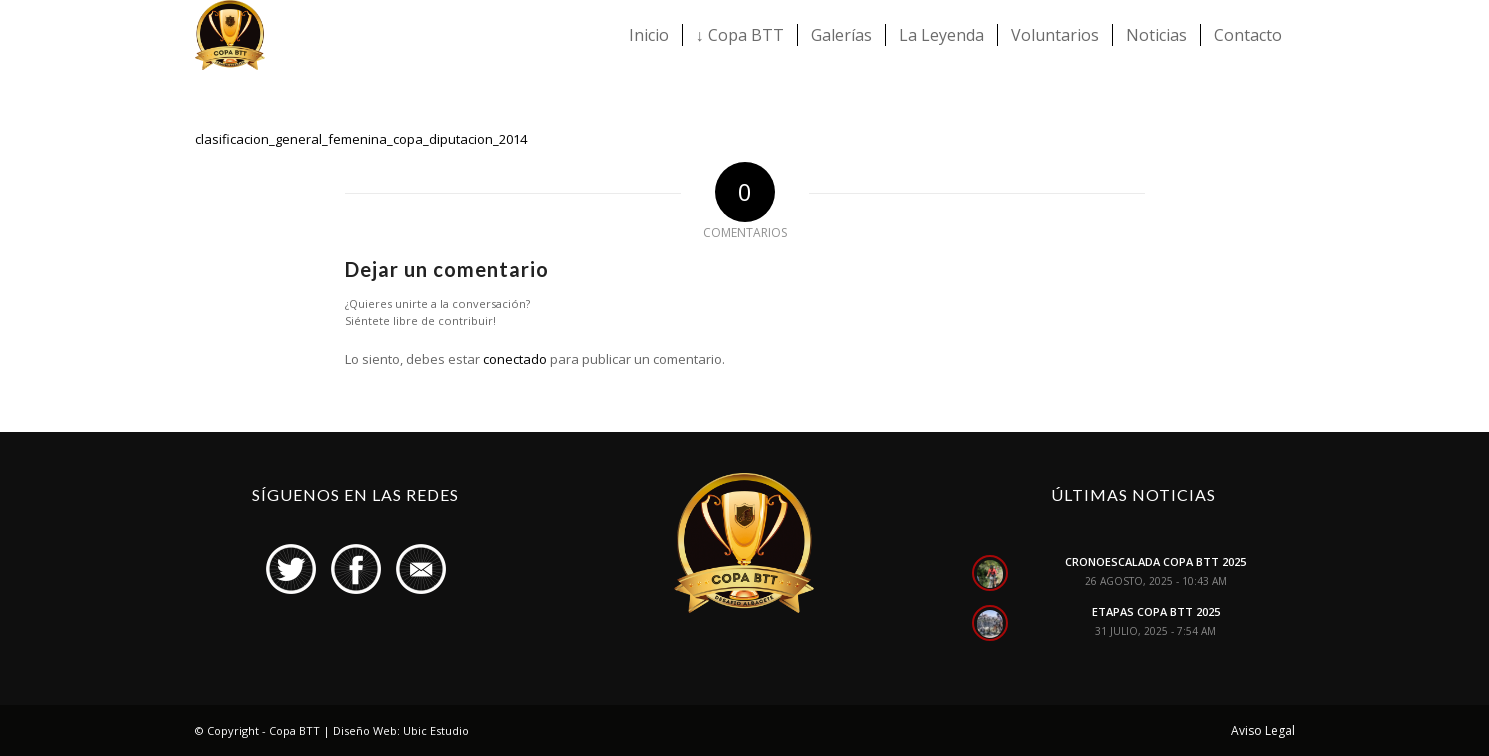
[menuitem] (649, 35)
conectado (515, 359)
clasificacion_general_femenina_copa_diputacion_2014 (361, 139)
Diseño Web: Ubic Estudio (401, 730)
